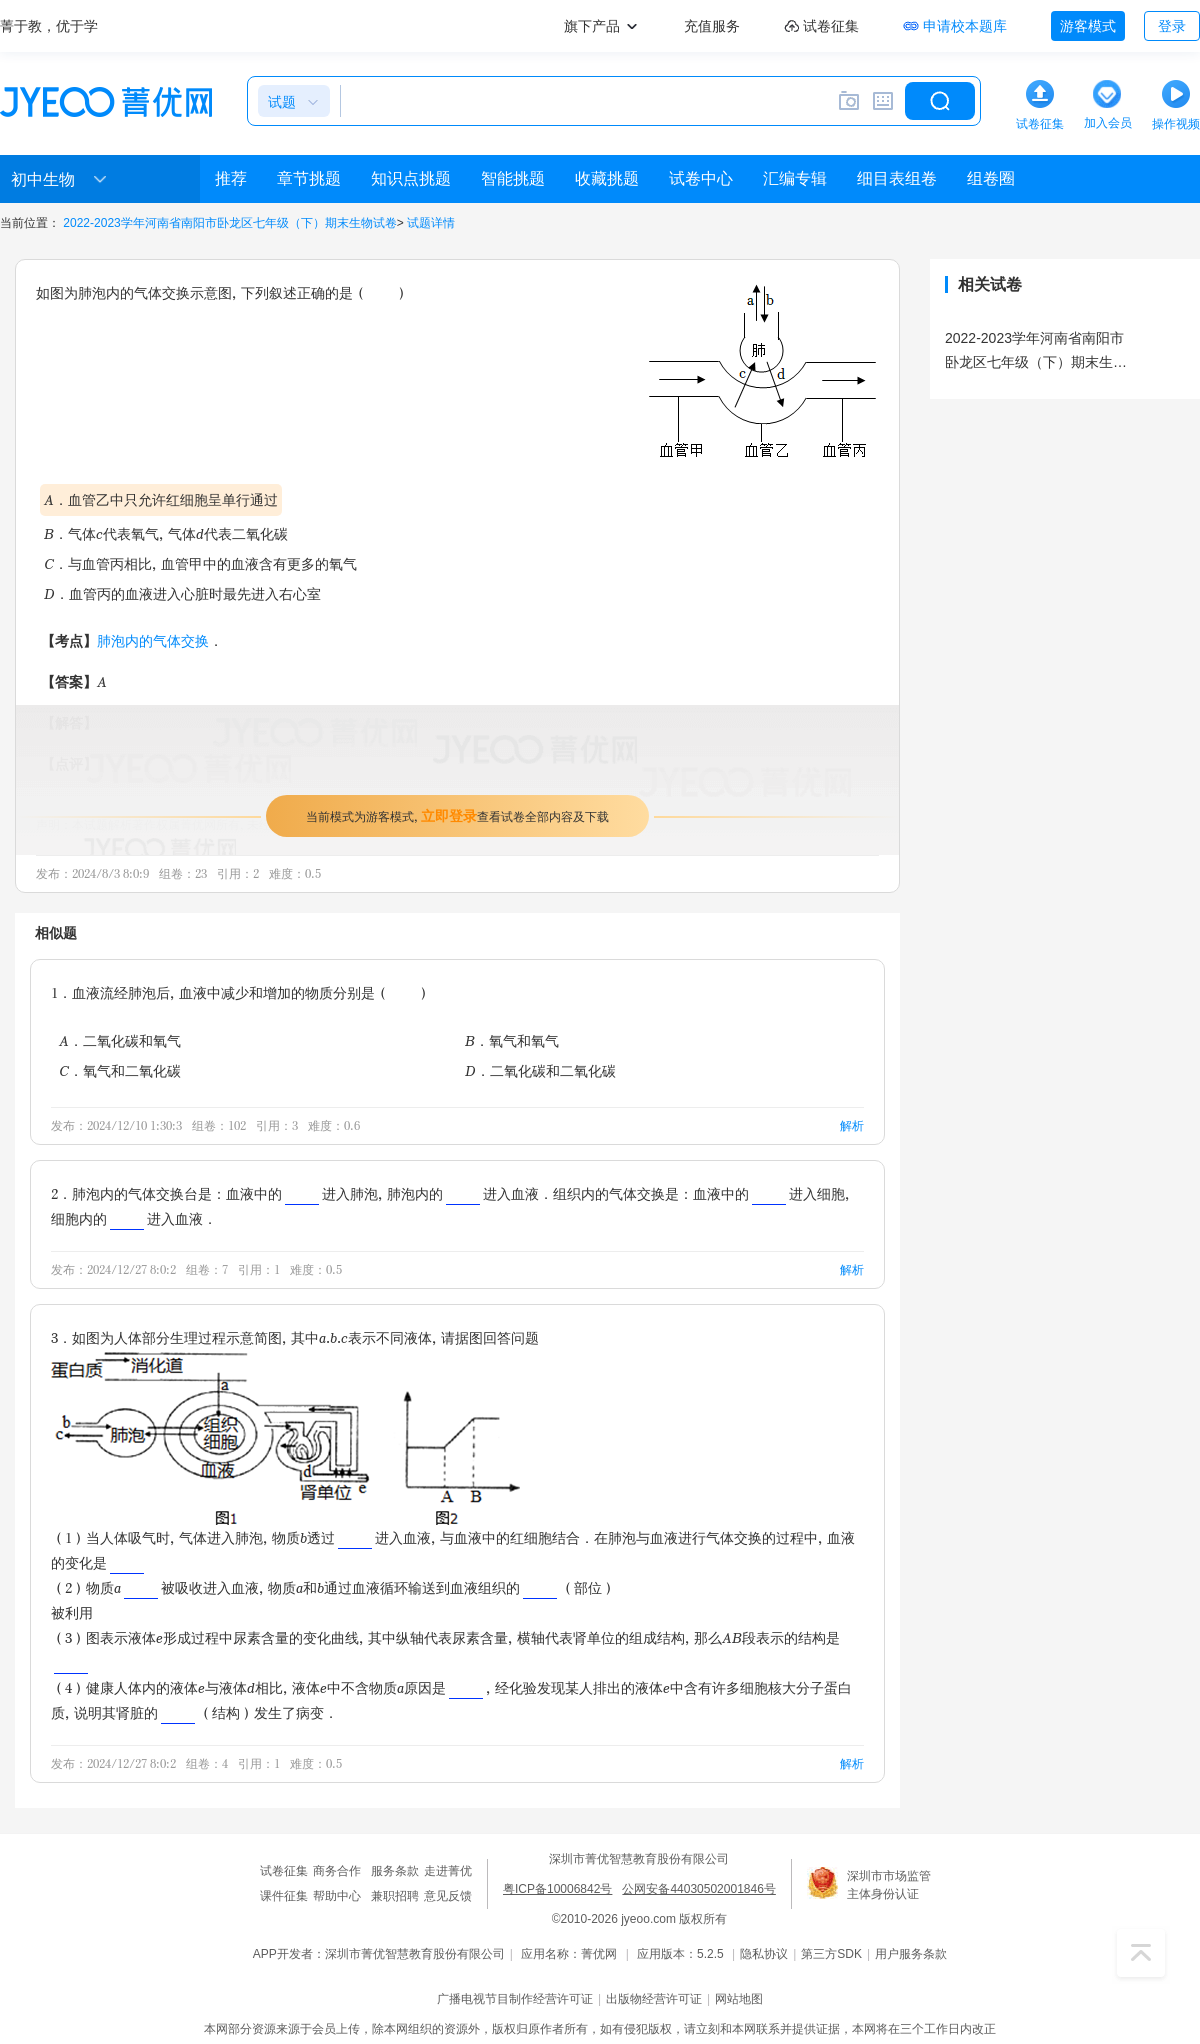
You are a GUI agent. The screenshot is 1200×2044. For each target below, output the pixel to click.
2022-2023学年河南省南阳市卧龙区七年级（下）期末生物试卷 (229, 223)
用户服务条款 (911, 1954)
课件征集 (284, 1896)
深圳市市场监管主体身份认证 (889, 1885)
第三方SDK (831, 1954)
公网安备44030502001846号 (698, 1889)
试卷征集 (284, 1871)
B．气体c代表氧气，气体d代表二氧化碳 (166, 533)
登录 (1172, 26)
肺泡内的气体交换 (153, 640)
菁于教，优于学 (49, 26)
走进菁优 (448, 1871)
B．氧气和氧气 (512, 1040)
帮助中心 (337, 1896)
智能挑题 (513, 178)
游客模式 (1088, 26)
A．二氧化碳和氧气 (120, 1040)
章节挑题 (309, 178)
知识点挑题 (411, 178)
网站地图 (739, 1999)
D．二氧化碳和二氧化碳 (540, 1070)
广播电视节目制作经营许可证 (515, 1999)
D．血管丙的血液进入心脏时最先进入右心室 (182, 593)
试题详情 (431, 223)
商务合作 (337, 1871)
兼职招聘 (395, 1896)
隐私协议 (764, 1954)
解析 (852, 1125)
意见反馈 (448, 1896)
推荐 (231, 178)
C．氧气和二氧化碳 (120, 1070)
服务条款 (395, 1871)
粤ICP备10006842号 (557, 1889)
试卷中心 (701, 178)
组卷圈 (991, 178)
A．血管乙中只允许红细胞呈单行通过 (161, 499)
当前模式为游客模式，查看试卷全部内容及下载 (457, 815)
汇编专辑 (795, 178)
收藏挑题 (607, 178)
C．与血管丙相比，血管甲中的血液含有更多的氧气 (200, 563)
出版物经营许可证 (654, 1999)
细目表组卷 (897, 178)
